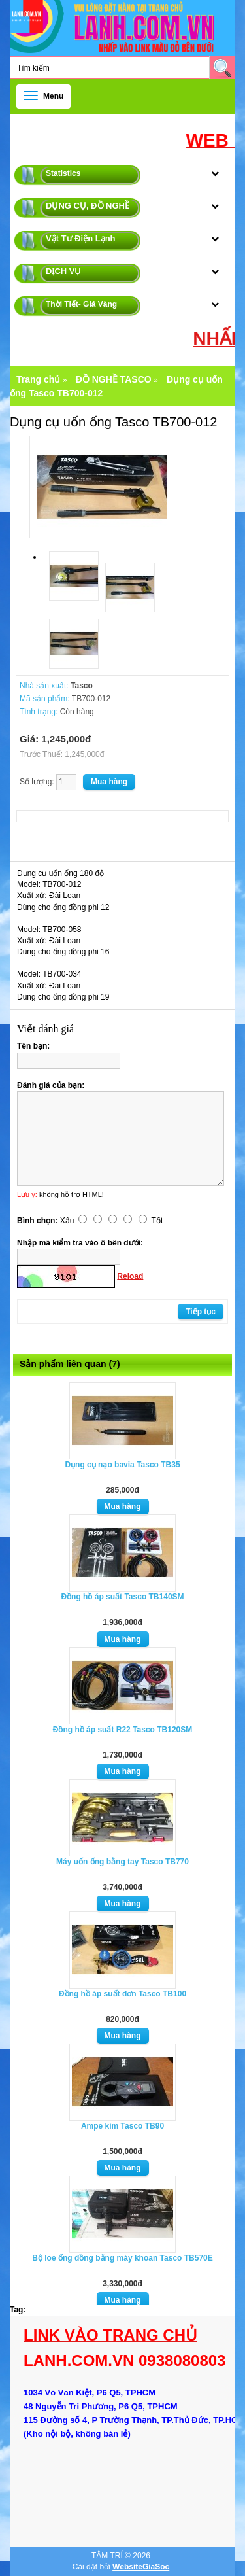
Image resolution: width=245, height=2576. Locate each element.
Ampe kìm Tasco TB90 (122, 2126)
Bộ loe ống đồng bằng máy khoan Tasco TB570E (122, 2258)
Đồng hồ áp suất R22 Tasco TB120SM (123, 1729)
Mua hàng (123, 1506)
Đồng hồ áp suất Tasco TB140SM (122, 1596)
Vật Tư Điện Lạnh (81, 238)
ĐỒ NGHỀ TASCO (114, 379)
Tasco (82, 685)
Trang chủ (38, 379)
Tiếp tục (201, 1311)
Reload (130, 1276)
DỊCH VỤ (63, 271)
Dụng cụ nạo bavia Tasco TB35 (122, 1464)
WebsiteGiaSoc (140, 2566)
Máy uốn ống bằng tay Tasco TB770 (122, 1861)
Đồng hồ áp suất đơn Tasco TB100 (122, 1993)
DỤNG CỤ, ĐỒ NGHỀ (87, 206)
